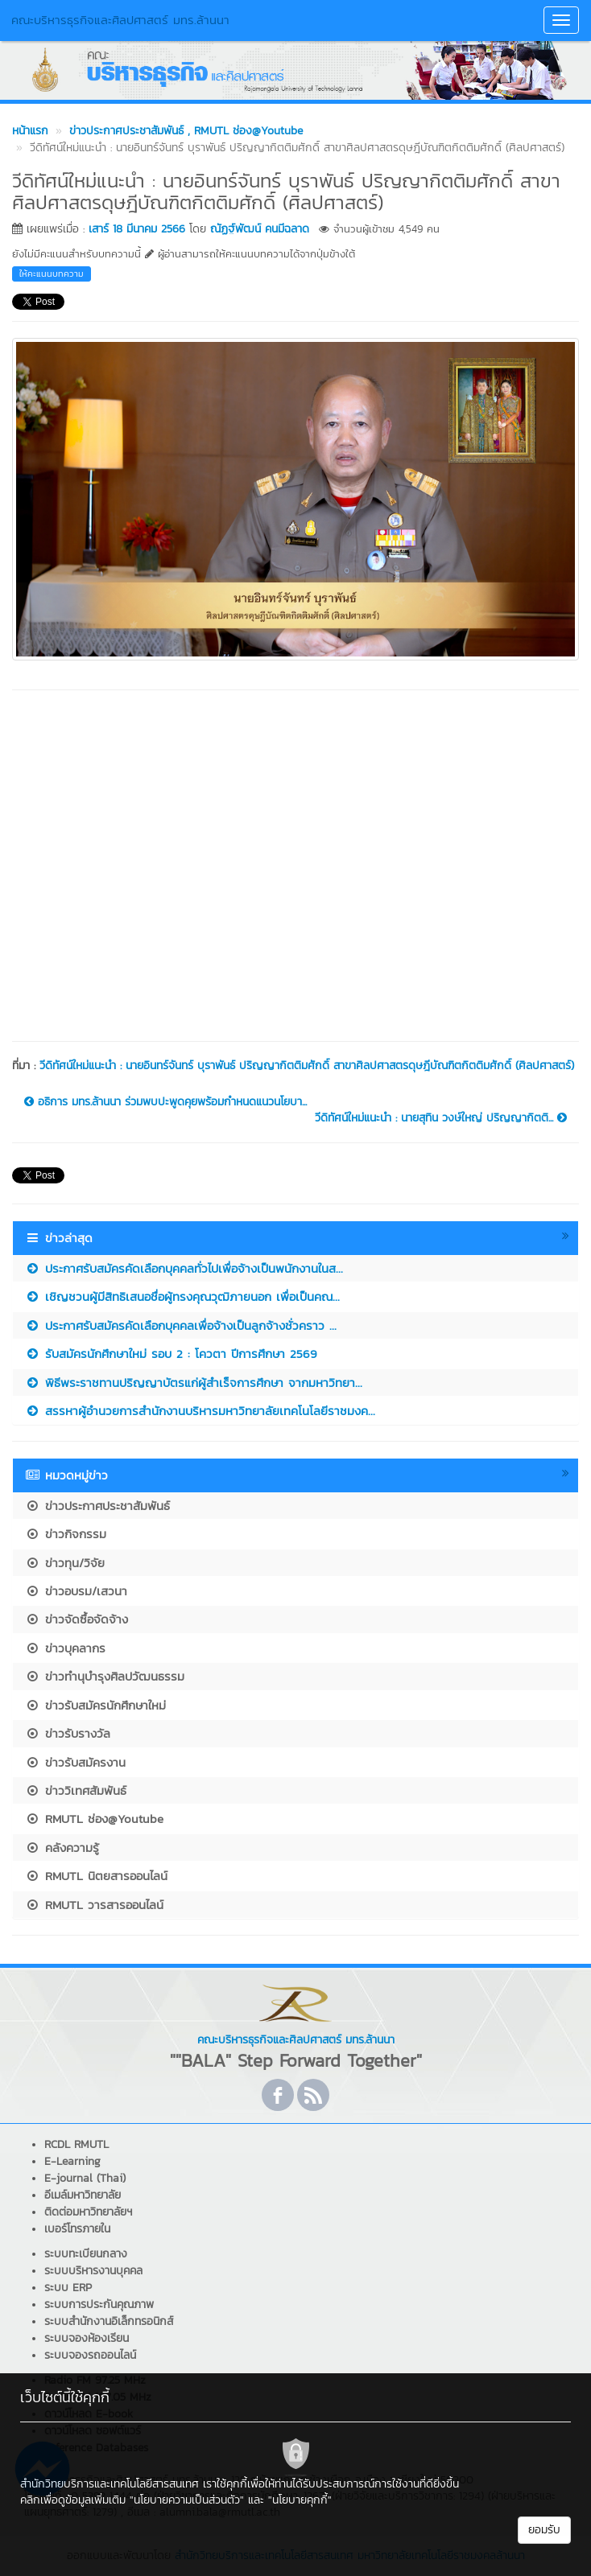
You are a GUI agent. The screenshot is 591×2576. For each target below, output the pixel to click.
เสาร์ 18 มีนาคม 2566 (137, 228)
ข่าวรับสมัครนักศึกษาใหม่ (95, 1705)
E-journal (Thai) (85, 2178)
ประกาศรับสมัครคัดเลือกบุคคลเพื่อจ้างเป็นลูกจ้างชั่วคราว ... (181, 1325)
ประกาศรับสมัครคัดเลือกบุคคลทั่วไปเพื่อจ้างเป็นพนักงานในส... (184, 1268)
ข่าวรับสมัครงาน (75, 1762)
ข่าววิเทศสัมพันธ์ (75, 1790)
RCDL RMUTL (76, 2144)
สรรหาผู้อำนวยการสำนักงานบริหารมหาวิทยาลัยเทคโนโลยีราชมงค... (200, 1410)
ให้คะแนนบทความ (51, 273)
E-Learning (72, 2161)
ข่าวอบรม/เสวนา (76, 1591)
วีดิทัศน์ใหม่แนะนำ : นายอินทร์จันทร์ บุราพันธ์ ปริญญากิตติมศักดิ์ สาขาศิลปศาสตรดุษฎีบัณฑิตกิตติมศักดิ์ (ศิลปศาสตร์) (306, 1065)
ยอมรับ (544, 2529)
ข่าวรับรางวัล (67, 1733)
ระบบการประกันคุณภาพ (99, 2304)
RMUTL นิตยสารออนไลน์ (96, 1875)
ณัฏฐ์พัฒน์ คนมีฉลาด (259, 228)
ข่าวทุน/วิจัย (65, 1562)
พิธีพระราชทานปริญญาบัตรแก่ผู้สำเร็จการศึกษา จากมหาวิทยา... (193, 1382)
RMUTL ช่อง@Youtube (94, 1818)
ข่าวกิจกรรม (65, 1534)
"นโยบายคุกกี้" (300, 2500)
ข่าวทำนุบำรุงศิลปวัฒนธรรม (104, 1676)
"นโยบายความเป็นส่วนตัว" (187, 2500)
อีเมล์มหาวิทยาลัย (82, 2195)
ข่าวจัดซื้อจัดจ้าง (76, 1619)
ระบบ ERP (68, 2287)
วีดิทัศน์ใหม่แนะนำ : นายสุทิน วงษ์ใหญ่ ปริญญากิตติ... (441, 1118)
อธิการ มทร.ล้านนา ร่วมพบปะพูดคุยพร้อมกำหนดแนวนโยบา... (165, 1102)
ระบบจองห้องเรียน (86, 2338)
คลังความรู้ (62, 1847)
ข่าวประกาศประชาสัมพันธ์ (97, 1505)
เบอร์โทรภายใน (77, 2228)
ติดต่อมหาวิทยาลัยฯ (88, 2212)
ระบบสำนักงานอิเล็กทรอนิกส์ (108, 2321)
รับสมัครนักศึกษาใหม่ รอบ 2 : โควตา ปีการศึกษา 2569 (171, 1353)
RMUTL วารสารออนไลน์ (94, 1904)
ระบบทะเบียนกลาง (85, 2253)
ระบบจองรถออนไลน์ (90, 2355)
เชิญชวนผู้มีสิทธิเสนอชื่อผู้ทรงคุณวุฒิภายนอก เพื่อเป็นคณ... (182, 1296)
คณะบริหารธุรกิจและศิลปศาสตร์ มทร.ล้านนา (120, 19)
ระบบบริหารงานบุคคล (93, 2270)
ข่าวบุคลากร (65, 1648)
